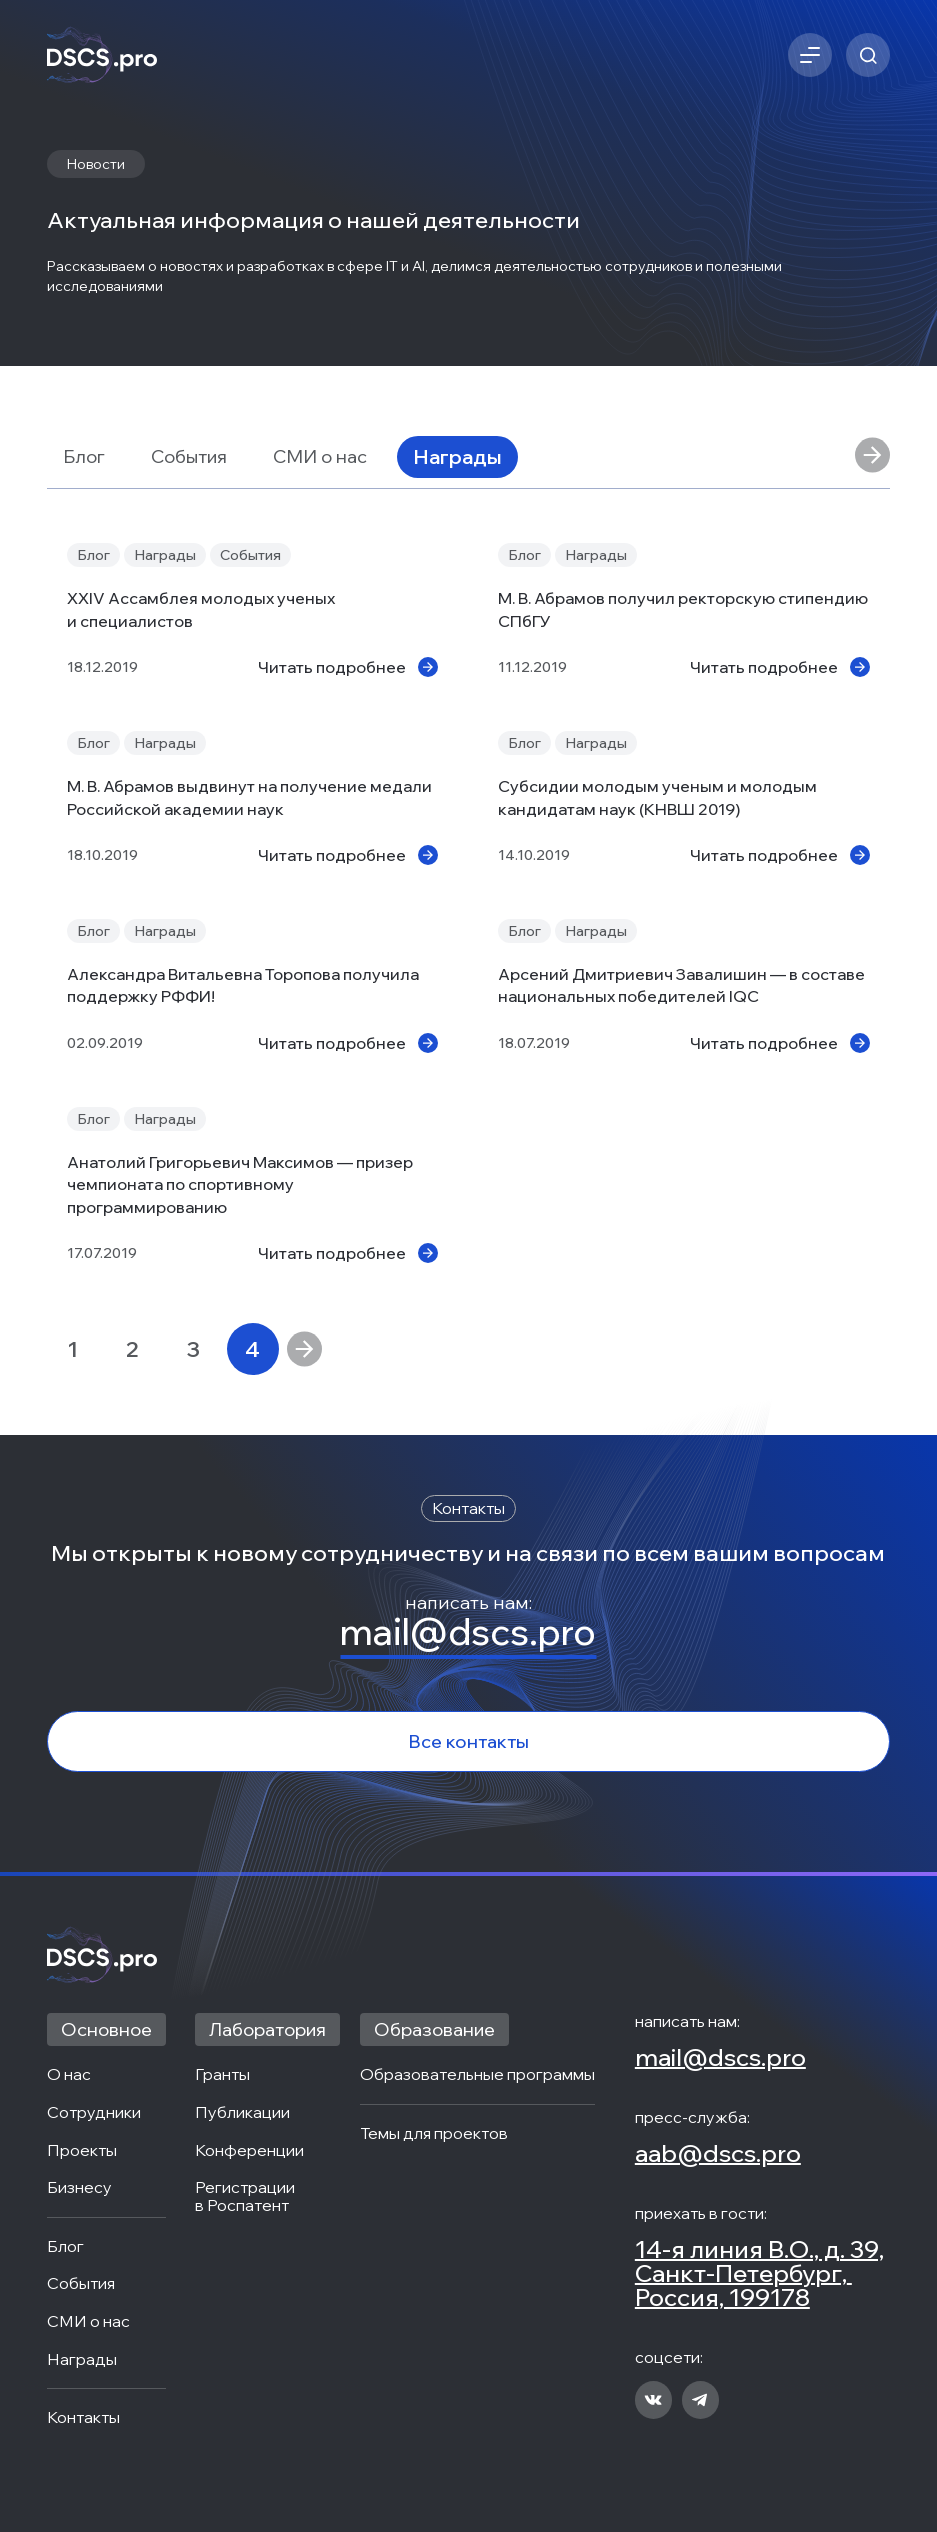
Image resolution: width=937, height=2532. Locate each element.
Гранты (222, 2075)
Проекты (82, 2151)
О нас (69, 2075)
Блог (84, 456)
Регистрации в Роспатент (246, 2196)
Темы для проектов (434, 2134)
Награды (457, 456)
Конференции (249, 2151)
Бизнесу (79, 2188)
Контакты (83, 2418)
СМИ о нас (320, 456)
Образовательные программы (477, 2075)
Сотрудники (94, 2113)
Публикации (242, 2113)
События (189, 456)
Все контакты (468, 1741)
